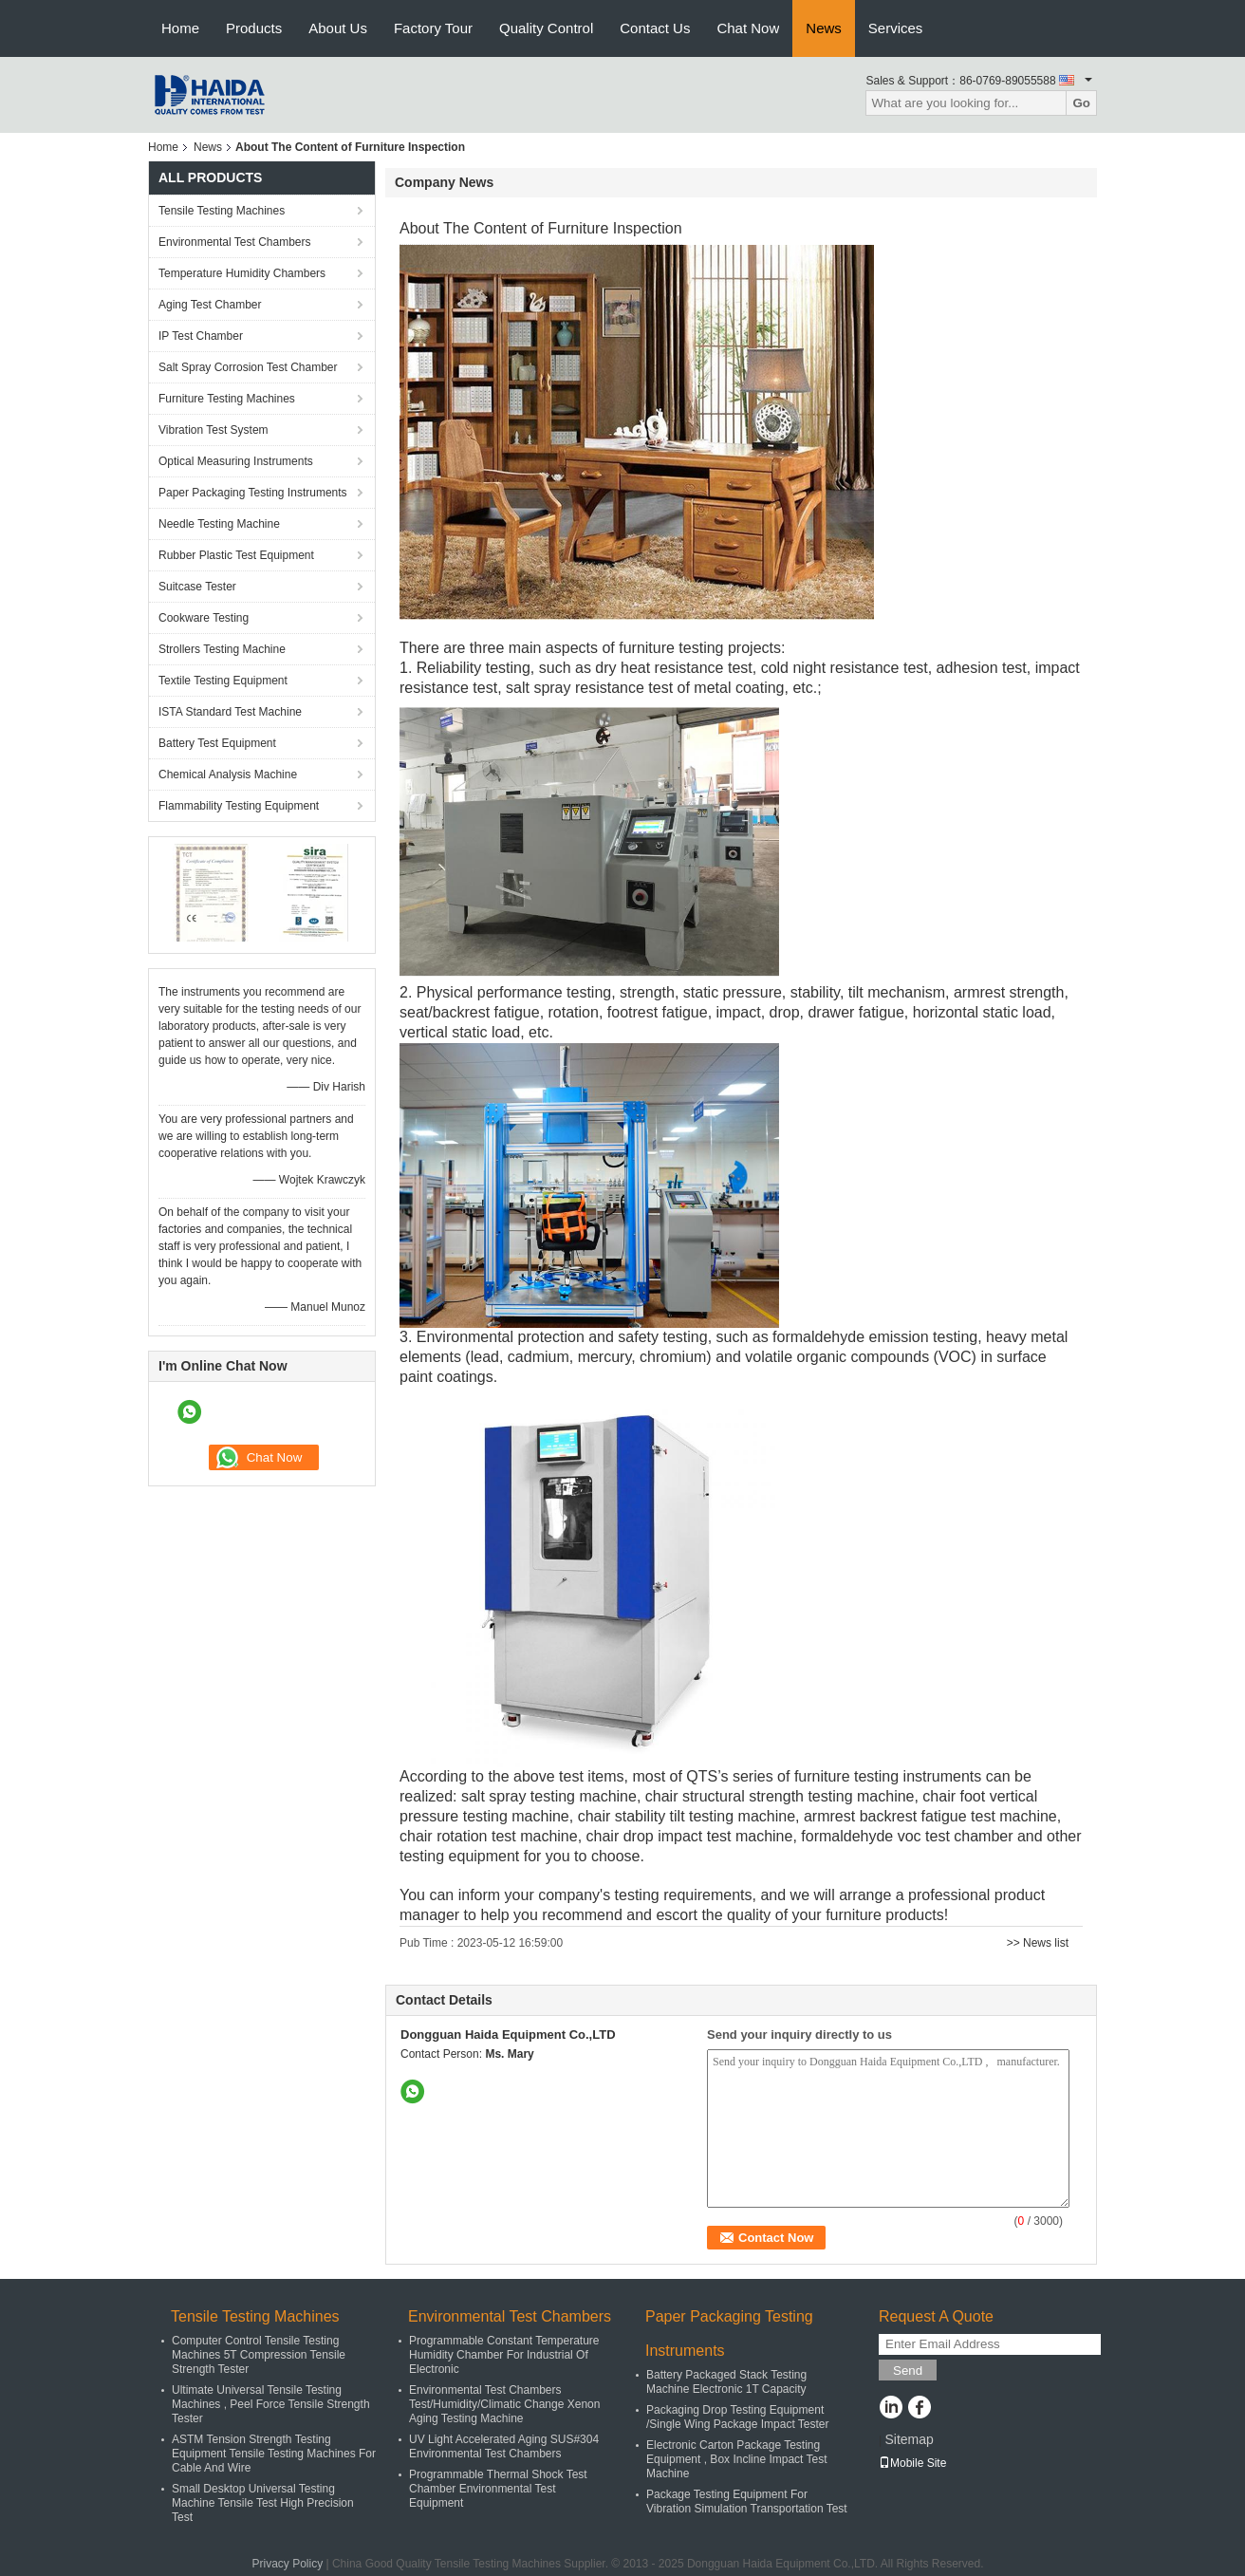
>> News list (1037, 1943)
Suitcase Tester (197, 586)
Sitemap (908, 2439)
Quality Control (546, 28)
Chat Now (747, 28)
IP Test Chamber (200, 336)
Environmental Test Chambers (234, 242)
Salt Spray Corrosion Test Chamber (248, 367)
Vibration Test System (213, 430)
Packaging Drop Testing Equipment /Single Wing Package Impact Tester (737, 2417)
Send (907, 2370)
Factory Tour (433, 28)
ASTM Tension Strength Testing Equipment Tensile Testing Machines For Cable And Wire (274, 2453)
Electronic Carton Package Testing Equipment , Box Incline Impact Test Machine (736, 2459)
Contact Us (655, 28)
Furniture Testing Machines (226, 398)
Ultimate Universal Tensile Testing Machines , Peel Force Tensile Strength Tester (271, 2404)
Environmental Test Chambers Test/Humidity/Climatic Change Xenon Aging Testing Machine (504, 2404)
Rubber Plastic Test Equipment (236, 555)
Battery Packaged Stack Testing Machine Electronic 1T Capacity (726, 2382)
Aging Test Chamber (210, 304)
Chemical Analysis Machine (227, 774)
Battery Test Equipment (217, 743)
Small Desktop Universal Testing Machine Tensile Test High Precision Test (263, 2503)
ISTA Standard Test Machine (230, 712)
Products (254, 28)
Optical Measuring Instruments (235, 461)
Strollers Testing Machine (222, 649)
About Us (337, 28)
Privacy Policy (287, 2563)
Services (895, 28)
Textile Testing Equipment (223, 680)
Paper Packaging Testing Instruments (252, 492)
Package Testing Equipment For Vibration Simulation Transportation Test (746, 2501)
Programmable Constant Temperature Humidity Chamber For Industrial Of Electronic (504, 2355)
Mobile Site (912, 2463)
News (824, 28)
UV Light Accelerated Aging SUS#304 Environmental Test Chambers (504, 2446)
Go (1081, 103)
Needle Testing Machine (219, 524)
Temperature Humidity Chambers (241, 273)
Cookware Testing (203, 618)
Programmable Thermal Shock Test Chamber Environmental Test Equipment (498, 2489)
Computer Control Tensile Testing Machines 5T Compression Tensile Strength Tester (258, 2355)
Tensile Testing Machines (221, 210)
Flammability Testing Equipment (238, 805)
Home (180, 28)
